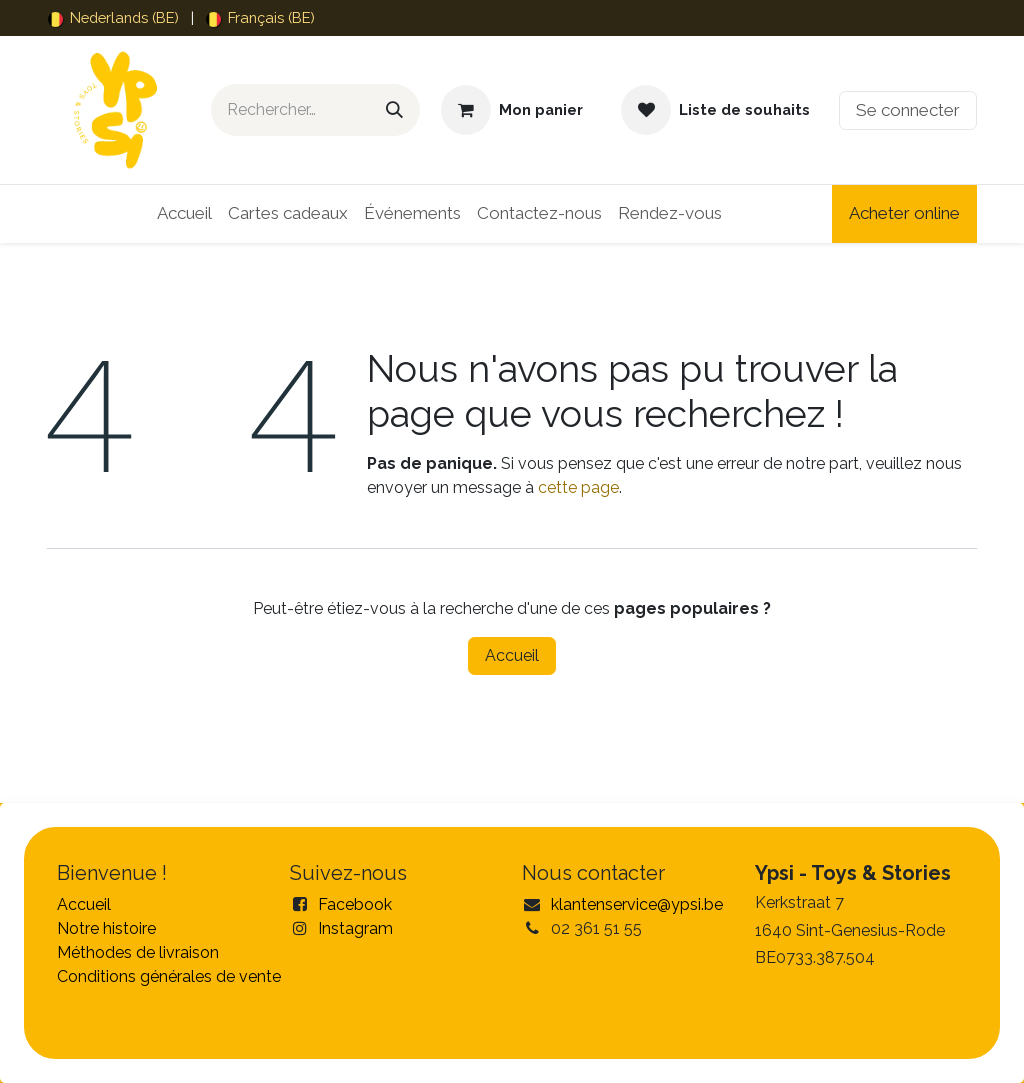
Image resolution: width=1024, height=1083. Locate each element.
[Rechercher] (394, 110)
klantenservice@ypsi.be (637, 904)
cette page (578, 487)
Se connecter (908, 110)
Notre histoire (106, 928)
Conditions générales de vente (169, 976)
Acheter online (904, 213)
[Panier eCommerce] (512, 110)
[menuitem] (113, 18)
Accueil (512, 655)
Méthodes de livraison (138, 952)
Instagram (355, 928)
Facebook (355, 904)
